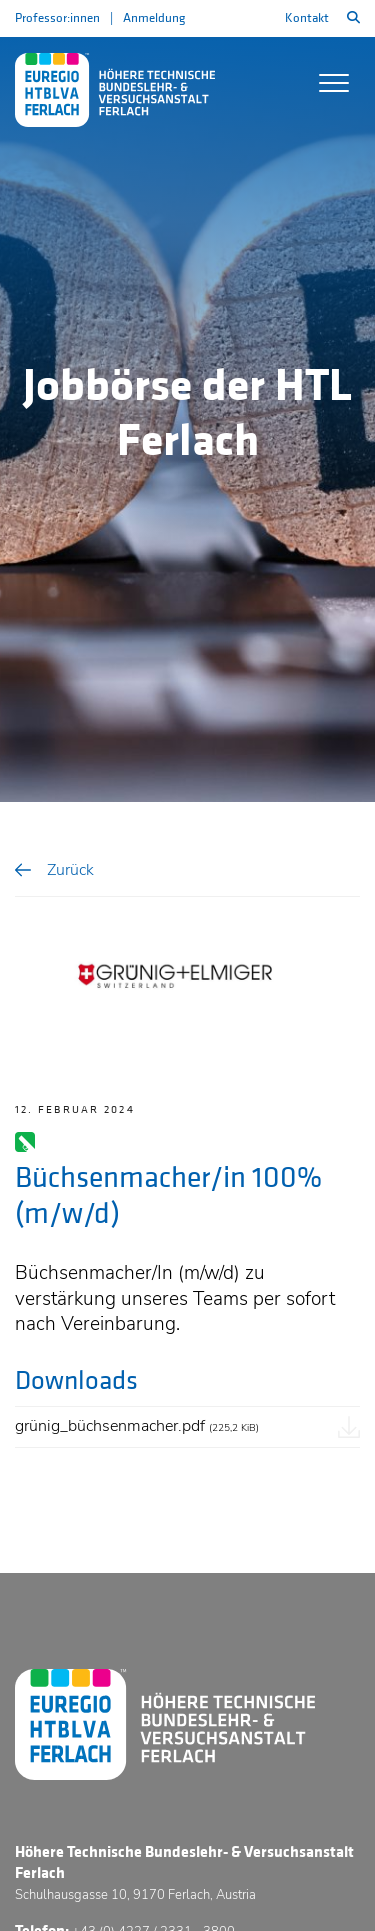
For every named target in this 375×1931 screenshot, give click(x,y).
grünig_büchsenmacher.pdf (137, 1426)
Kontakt (307, 18)
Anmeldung (154, 18)
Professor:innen (57, 18)
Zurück (70, 870)
